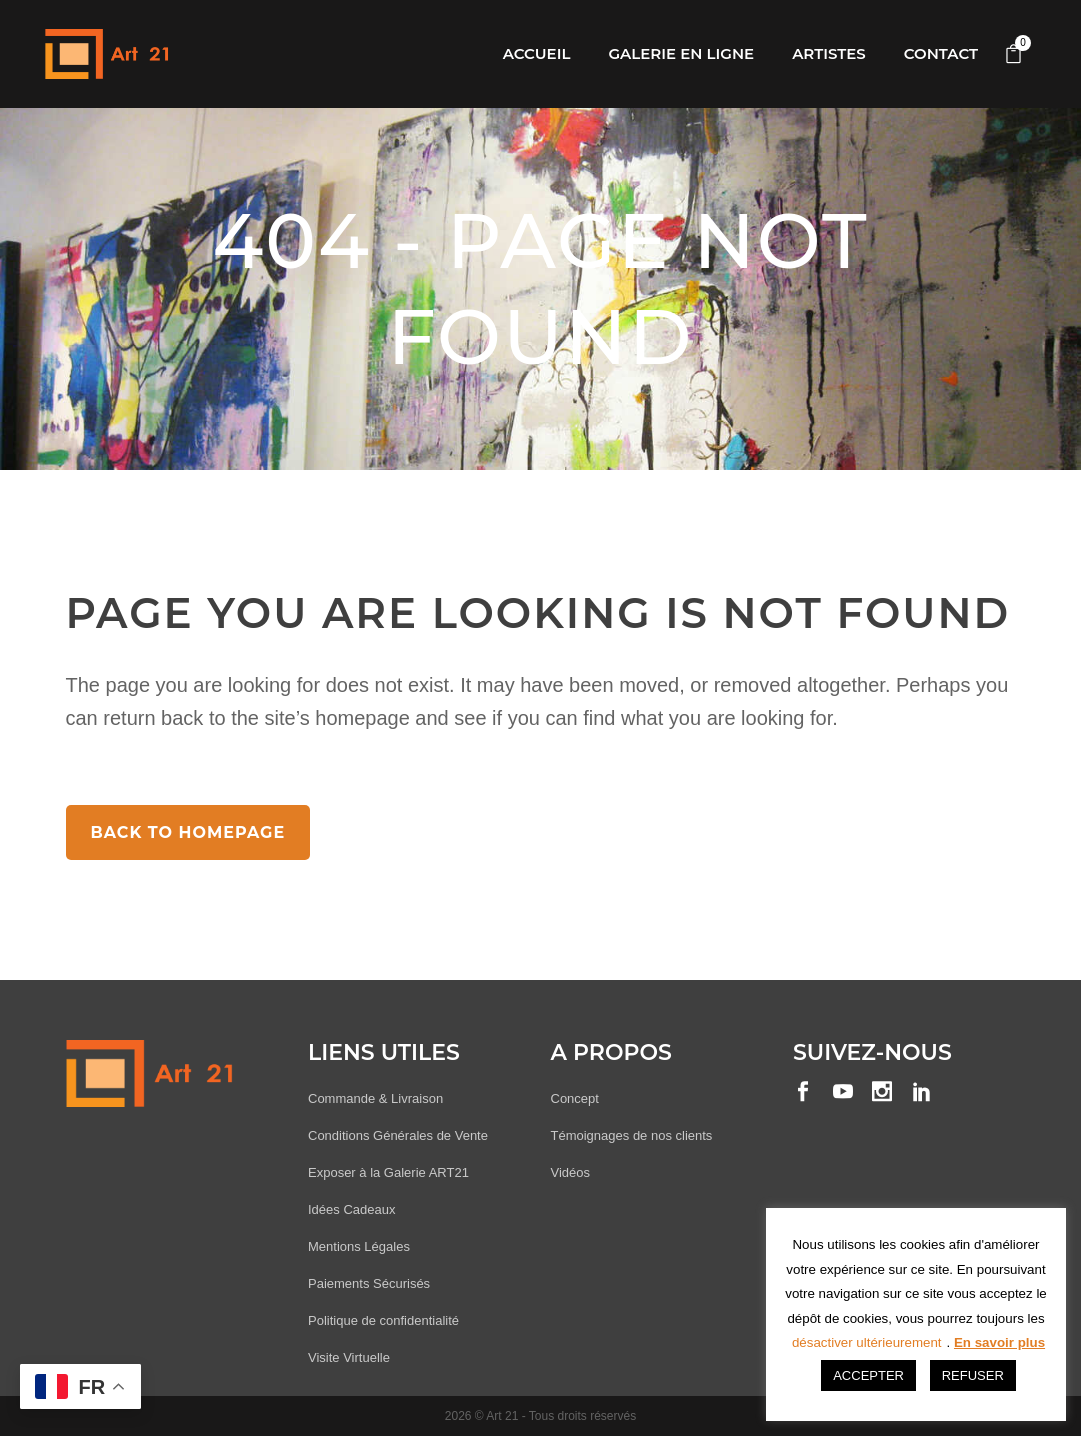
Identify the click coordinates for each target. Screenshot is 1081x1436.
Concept (575, 1098)
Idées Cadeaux (351, 1209)
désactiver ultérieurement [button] (867, 1342)
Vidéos (571, 1172)
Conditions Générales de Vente (398, 1135)
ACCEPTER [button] (868, 1375)
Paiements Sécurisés (369, 1283)
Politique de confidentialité (383, 1320)
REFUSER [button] (973, 1375)
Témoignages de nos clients (632, 1135)
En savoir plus (999, 1342)
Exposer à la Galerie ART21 (388, 1172)
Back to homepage (188, 832)
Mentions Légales (359, 1246)
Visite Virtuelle (349, 1357)
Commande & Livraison (375, 1098)
